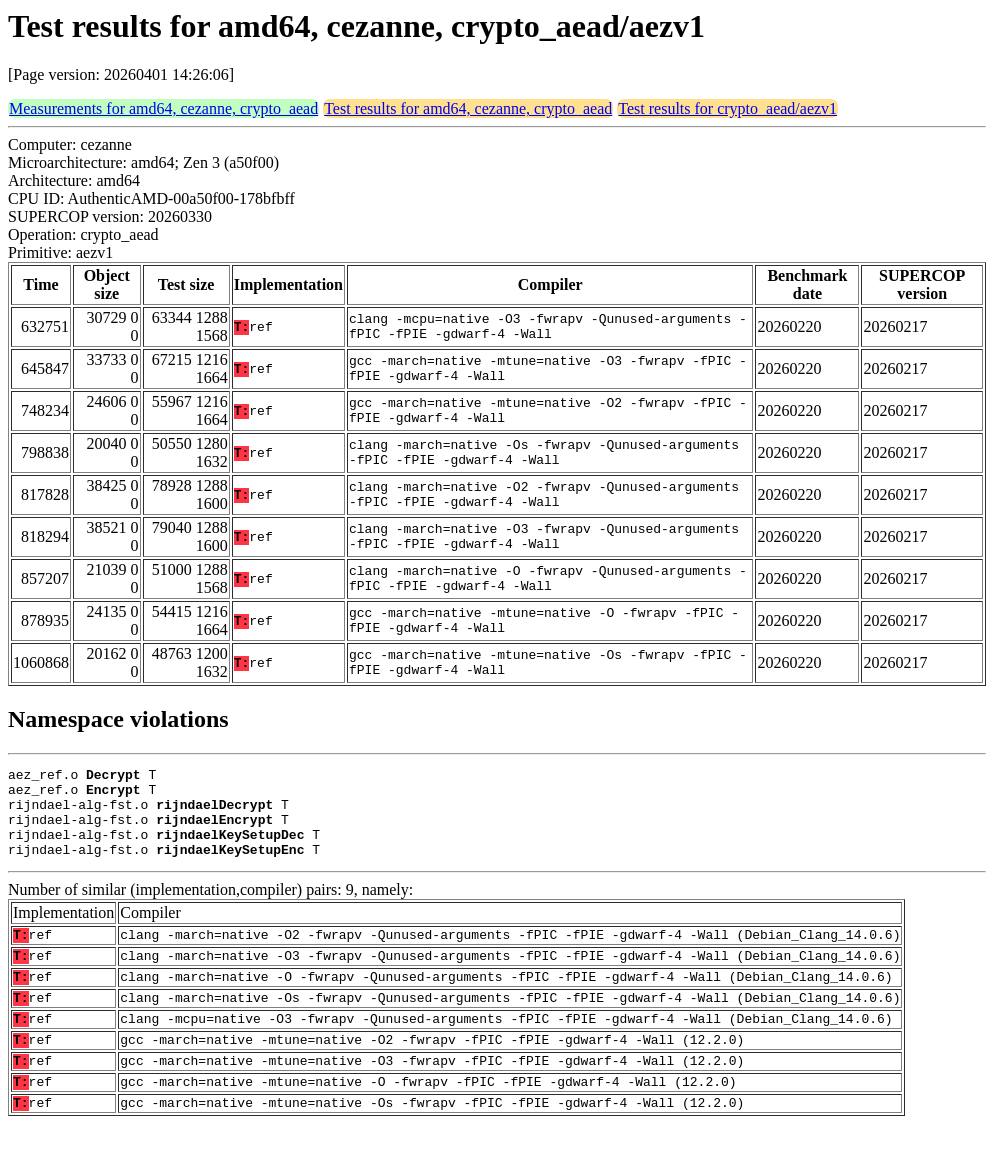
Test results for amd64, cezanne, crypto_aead (468, 108)
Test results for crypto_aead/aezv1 (727, 108)
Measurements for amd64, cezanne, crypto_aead (163, 108)
